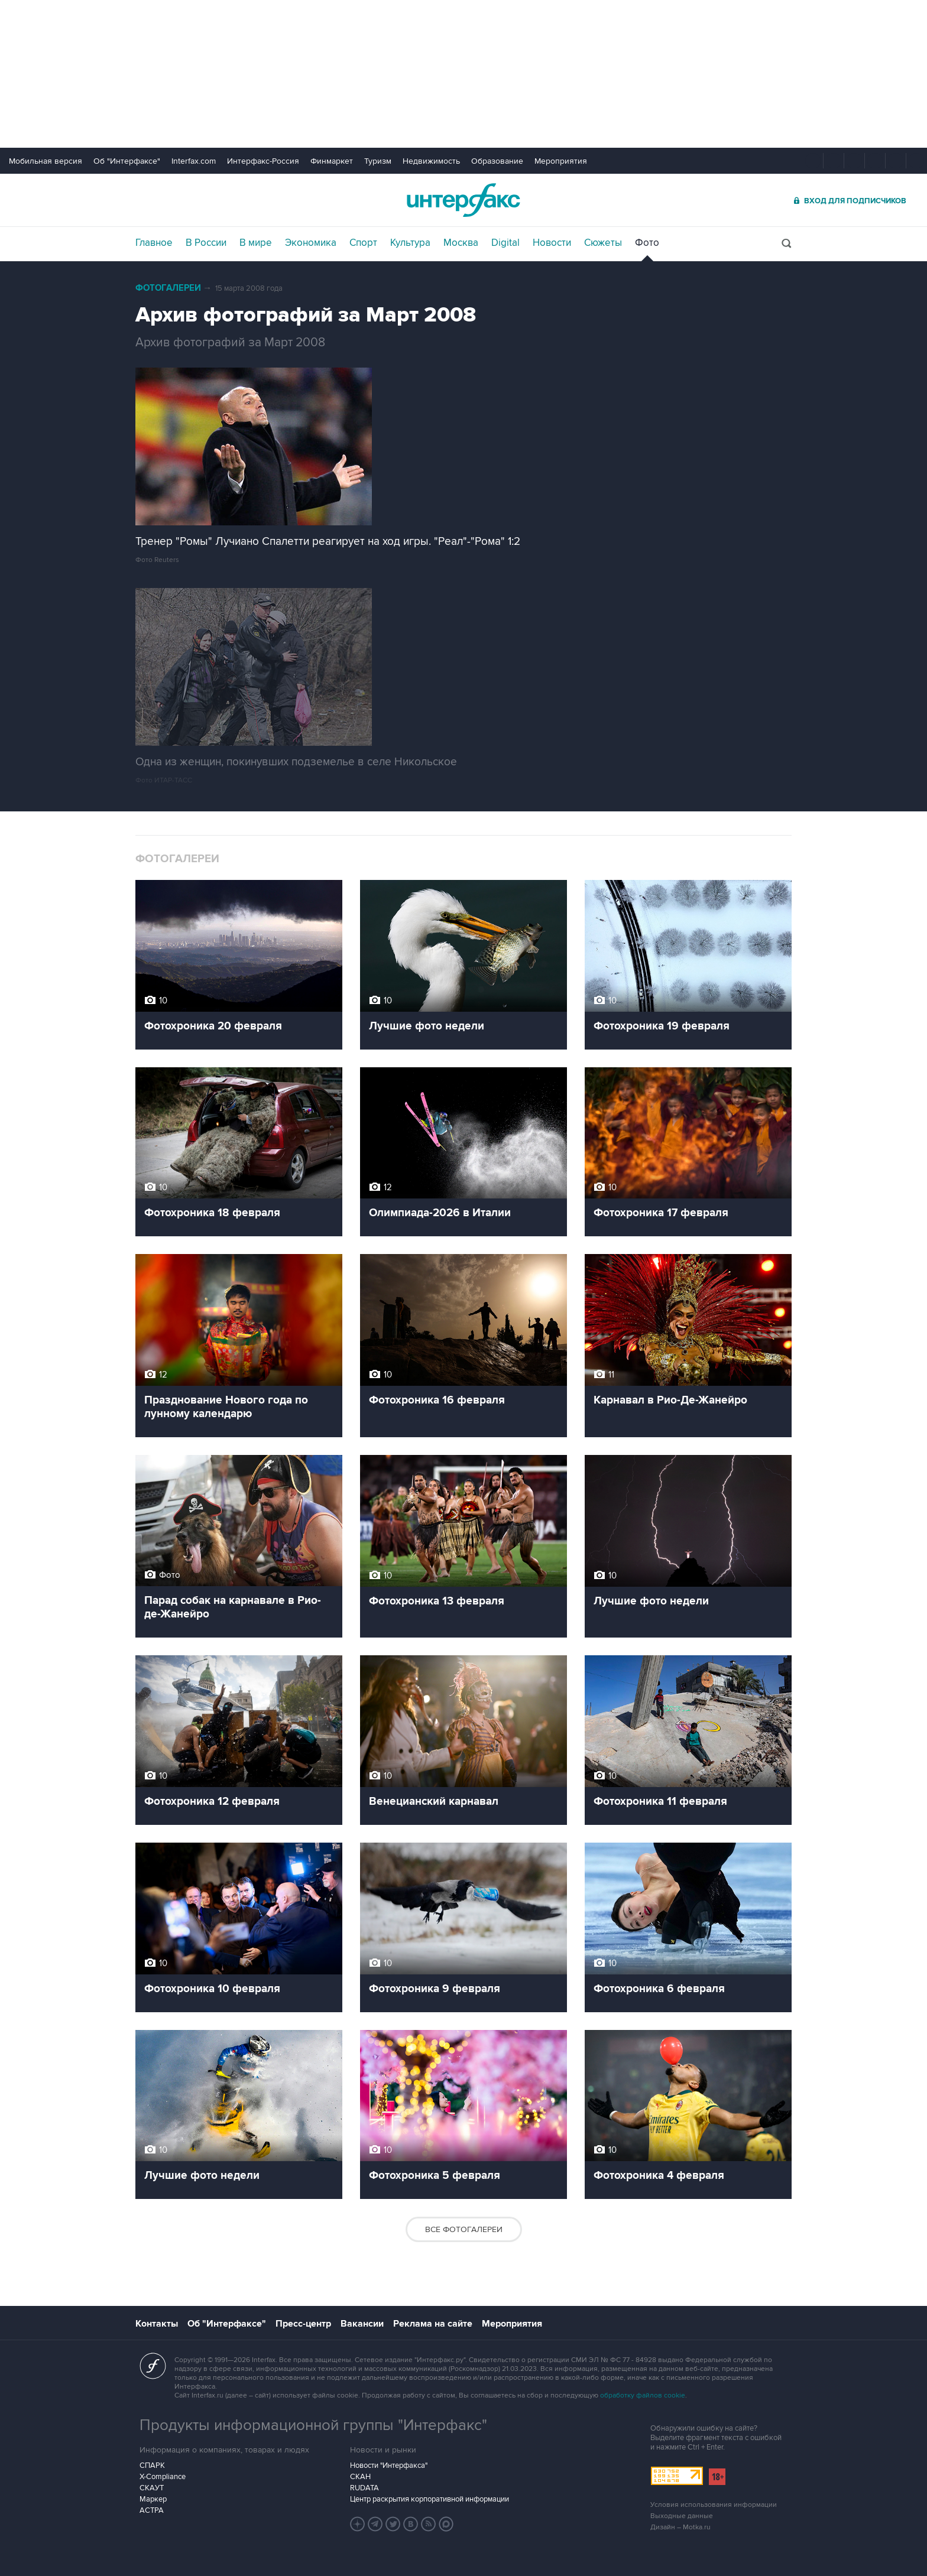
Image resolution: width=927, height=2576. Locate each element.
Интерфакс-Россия (263, 161)
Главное (154, 243)
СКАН (360, 2476)
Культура (410, 243)
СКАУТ (152, 2488)
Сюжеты (603, 243)
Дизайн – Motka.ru (680, 2527)
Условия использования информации (713, 2504)
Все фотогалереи (464, 2229)
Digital (505, 243)
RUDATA (364, 2488)
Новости (552, 243)
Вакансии (362, 2324)
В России (206, 243)
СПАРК (152, 2465)
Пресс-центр (303, 2324)
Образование (497, 161)
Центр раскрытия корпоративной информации (429, 2499)
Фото (647, 243)
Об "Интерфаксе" (126, 161)
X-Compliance (163, 2476)
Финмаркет (331, 161)
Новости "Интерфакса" (388, 2465)
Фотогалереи (168, 288)
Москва (460, 243)
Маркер (153, 2499)
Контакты (156, 2324)
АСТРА (152, 2510)
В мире (255, 243)
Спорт (363, 243)
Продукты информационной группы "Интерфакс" (313, 2425)
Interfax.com (193, 161)
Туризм (377, 161)
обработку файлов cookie (642, 2395)
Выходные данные (681, 2516)
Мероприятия (560, 161)
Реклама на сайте (432, 2324)
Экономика (310, 243)
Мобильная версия (45, 161)
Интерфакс (463, 200)
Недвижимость (431, 161)
